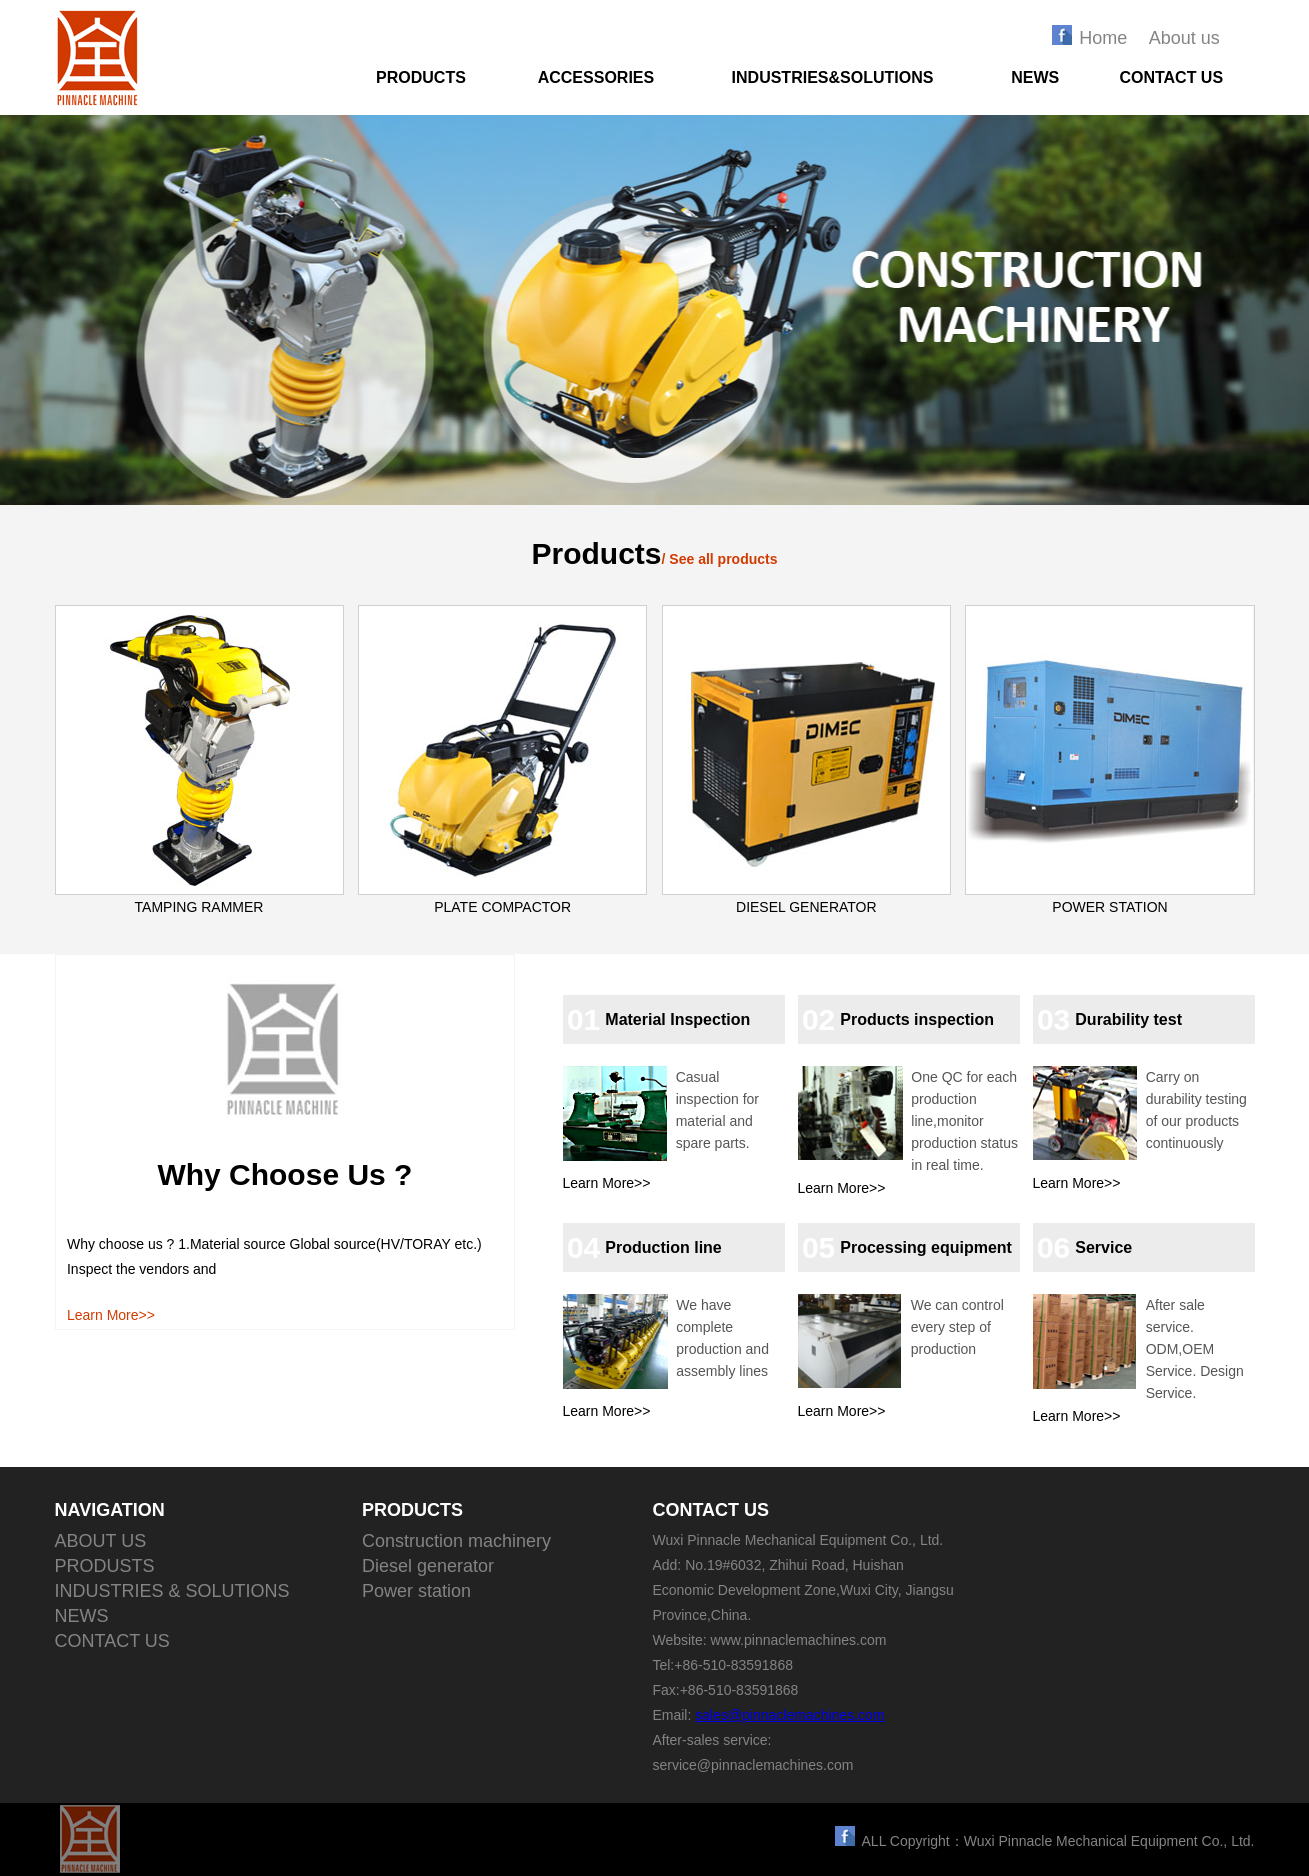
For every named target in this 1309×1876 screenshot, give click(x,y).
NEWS (1035, 77)
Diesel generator (428, 1566)
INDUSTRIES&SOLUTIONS (833, 77)
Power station (416, 1591)
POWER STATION (1109, 907)
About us (1184, 38)
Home (1103, 38)
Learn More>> (111, 1315)
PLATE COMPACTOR (502, 907)
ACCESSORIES (596, 77)
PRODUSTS (105, 1566)
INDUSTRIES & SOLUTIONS (172, 1591)
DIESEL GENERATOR (806, 907)
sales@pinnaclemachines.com (789, 1715)
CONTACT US (1171, 77)
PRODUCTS (421, 77)
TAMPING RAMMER (199, 907)
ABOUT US (101, 1541)
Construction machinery (456, 1541)
